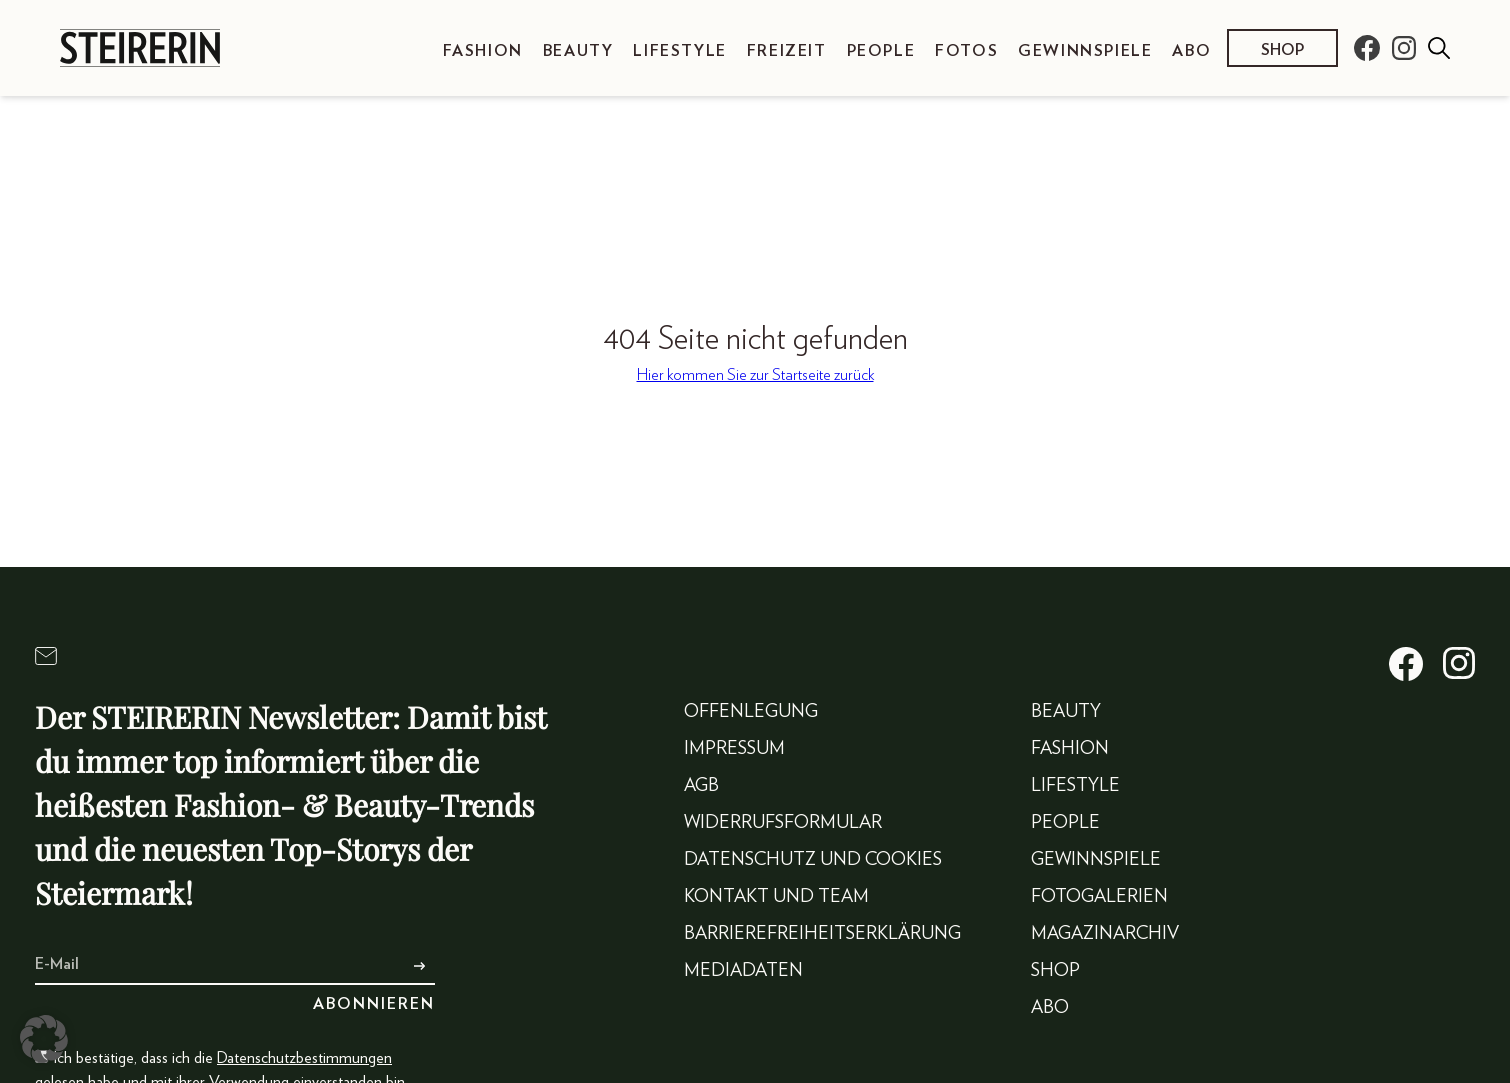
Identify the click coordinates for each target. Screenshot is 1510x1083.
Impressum (734, 749)
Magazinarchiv (1105, 934)
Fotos (966, 51)
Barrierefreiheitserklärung (822, 934)
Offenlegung (751, 712)
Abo (1191, 51)
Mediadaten (743, 971)
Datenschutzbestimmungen (304, 1058)
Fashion (483, 51)
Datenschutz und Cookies (813, 860)
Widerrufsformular (783, 823)
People (881, 51)
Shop (1282, 50)
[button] (44, 1039)
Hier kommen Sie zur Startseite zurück (755, 375)
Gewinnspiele (1085, 51)
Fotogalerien (1099, 897)
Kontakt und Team (776, 897)
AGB (701, 786)
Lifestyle (679, 51)
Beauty (578, 51)
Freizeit (787, 51)
